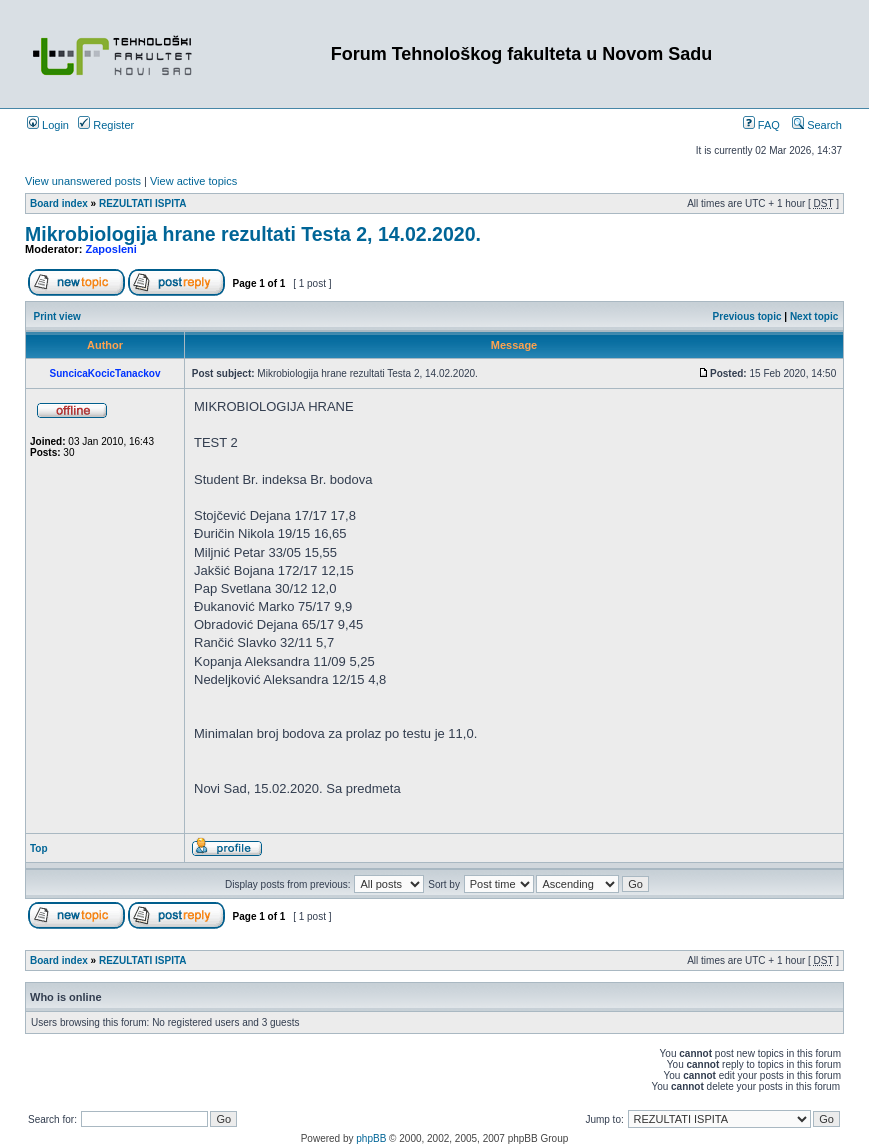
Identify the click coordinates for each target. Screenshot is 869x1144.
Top (39, 848)
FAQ (761, 125)
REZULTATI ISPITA (143, 203)
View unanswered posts (83, 181)
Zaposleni (111, 249)
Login (48, 125)
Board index (59, 203)
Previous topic (747, 316)
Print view (57, 316)
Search (817, 125)
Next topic (814, 316)
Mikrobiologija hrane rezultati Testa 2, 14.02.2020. (253, 234)
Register (106, 125)
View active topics (193, 181)
